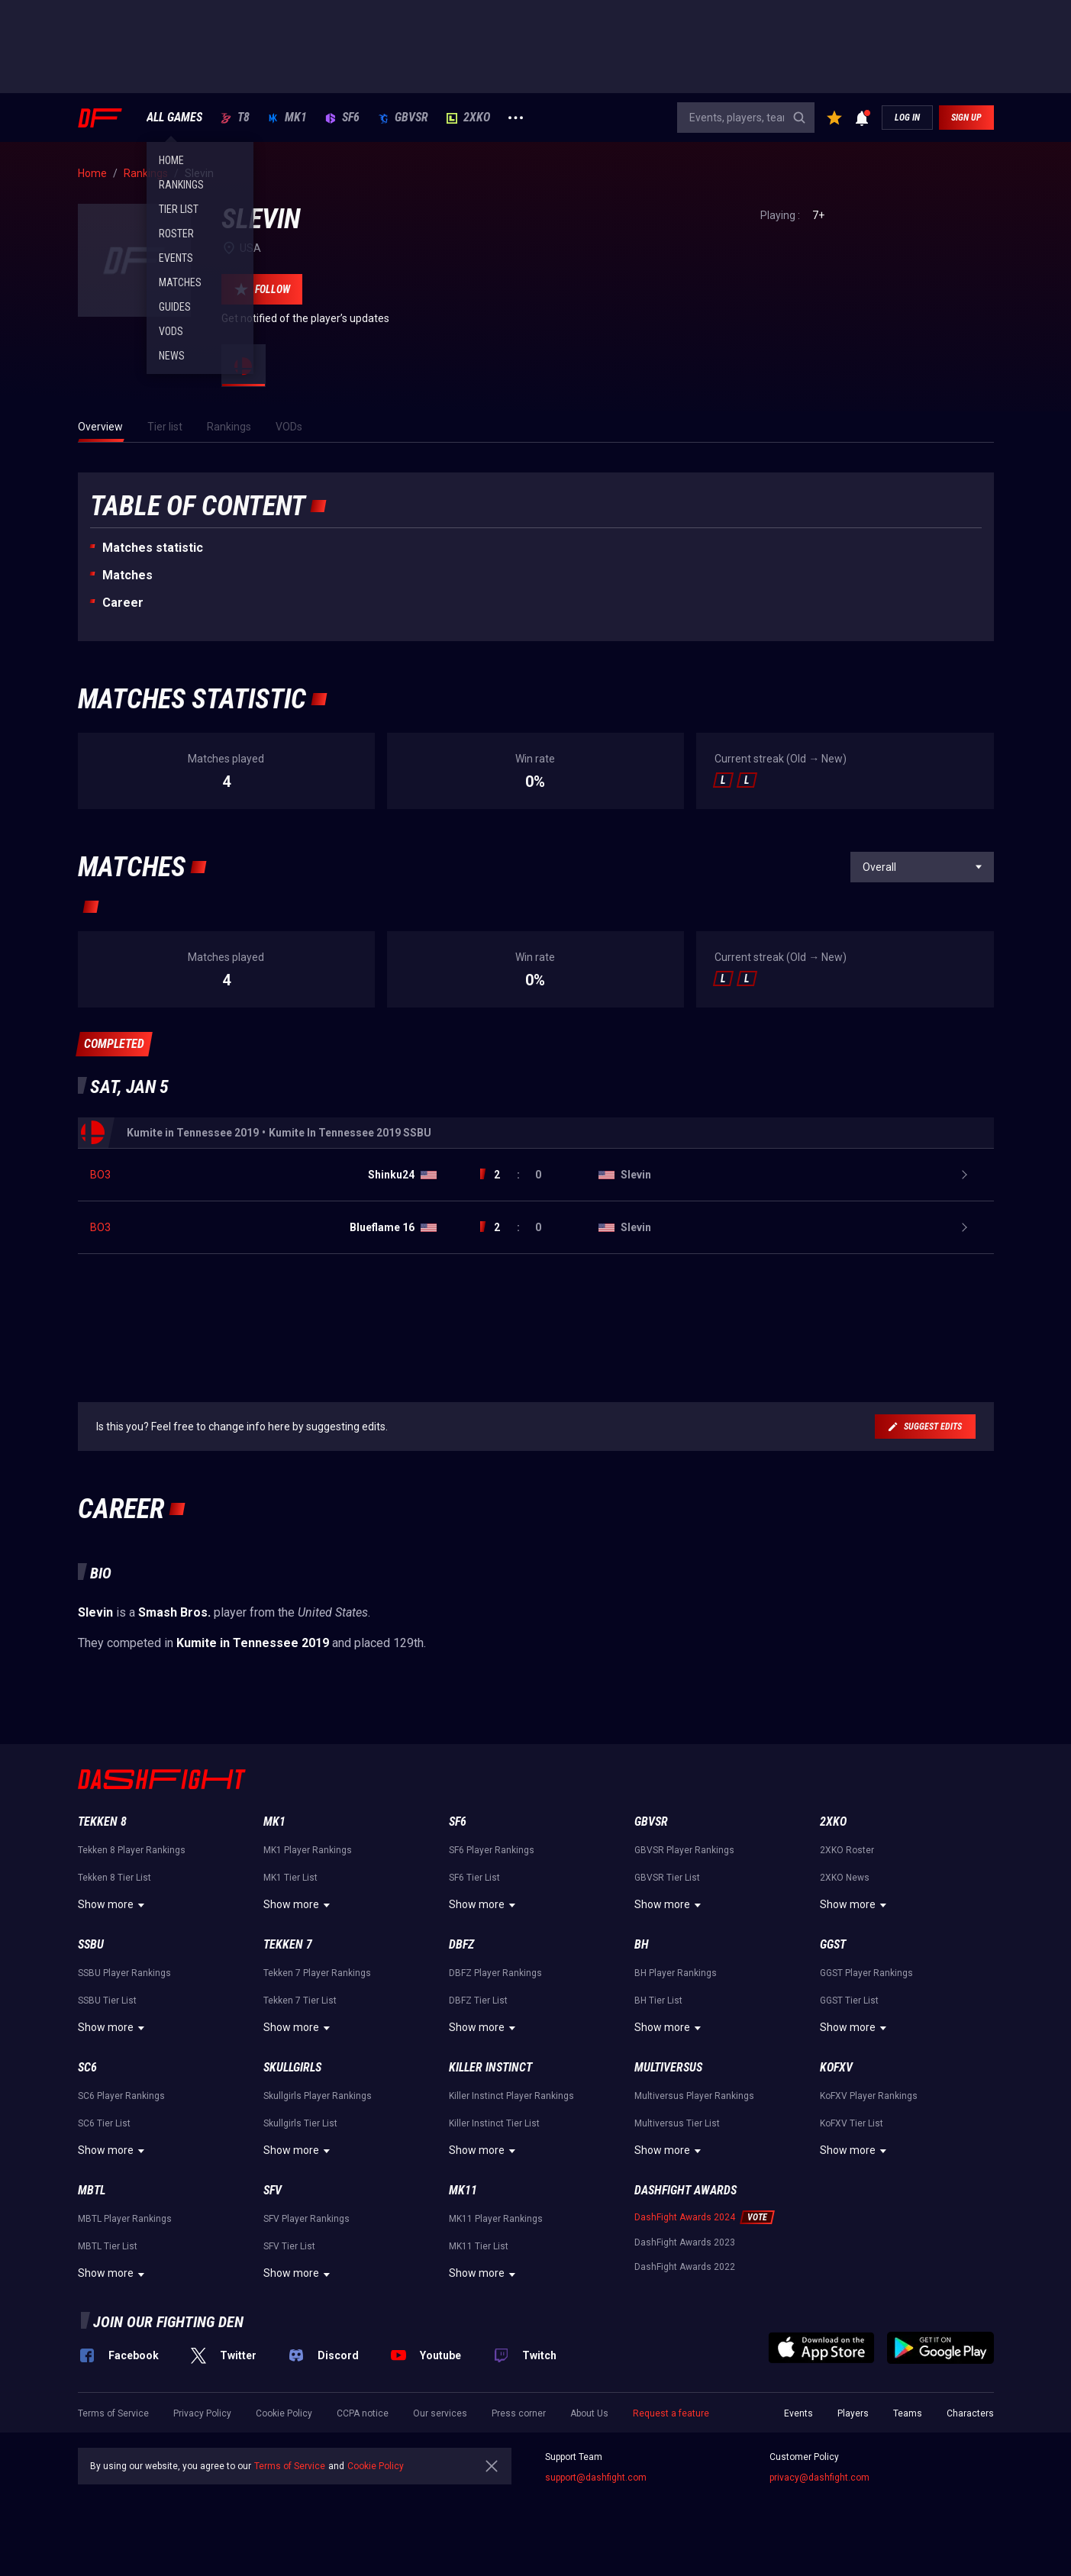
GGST (833, 1944)
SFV (272, 2190)
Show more (113, 1905)
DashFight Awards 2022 (684, 2267)
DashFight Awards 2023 (684, 2242)
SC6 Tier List (104, 2123)
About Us (589, 2413)
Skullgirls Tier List (300, 2123)
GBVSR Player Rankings (684, 1850)
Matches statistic (152, 547)
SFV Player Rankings (306, 2218)
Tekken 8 (102, 1821)
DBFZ (461, 1944)
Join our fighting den (168, 2322)
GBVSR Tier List (667, 1877)
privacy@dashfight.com (819, 2477)
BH (641, 1944)
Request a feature (671, 2413)
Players (853, 2413)
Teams (907, 2413)
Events (798, 2413)
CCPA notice (363, 2413)
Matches (127, 575)
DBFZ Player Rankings (495, 1973)
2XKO (468, 117)
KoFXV (836, 2067)
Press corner (519, 2413)
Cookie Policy (284, 2413)
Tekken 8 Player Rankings (131, 1850)
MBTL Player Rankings (125, 2218)
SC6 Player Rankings (121, 2096)
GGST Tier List (849, 2000)
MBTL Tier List (107, 2246)
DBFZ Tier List (478, 2000)
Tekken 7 (287, 1944)
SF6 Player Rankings (491, 1850)
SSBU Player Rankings (124, 1973)
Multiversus (668, 2067)
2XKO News (844, 1877)
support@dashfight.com (596, 2477)
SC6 (87, 2067)
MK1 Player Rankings (307, 1850)
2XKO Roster (847, 1850)
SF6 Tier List (474, 1877)
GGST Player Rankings (866, 1973)
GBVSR (403, 117)
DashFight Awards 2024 (684, 2217)
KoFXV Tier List (851, 2123)
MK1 (287, 117)
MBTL (91, 2190)
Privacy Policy (202, 2413)
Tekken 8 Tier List (114, 1877)
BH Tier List (658, 2000)
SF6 (342, 117)
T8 (235, 117)
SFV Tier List (289, 2246)
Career (123, 602)
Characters (970, 2413)
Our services (440, 2413)
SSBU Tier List (107, 2000)
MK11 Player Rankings (496, 2218)
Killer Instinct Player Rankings (511, 2096)
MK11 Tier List (478, 2246)
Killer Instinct (490, 2067)
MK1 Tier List (290, 1877)
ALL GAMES (174, 117)
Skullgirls (292, 2067)
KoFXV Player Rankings (869, 2096)
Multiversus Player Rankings (694, 2096)
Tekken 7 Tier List (300, 2000)
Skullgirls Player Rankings (317, 2096)
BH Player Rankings (675, 1973)
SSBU (91, 1944)
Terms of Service (113, 2413)
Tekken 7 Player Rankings (317, 1973)
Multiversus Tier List (677, 2123)
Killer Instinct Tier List (494, 2123)
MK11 (463, 2190)
